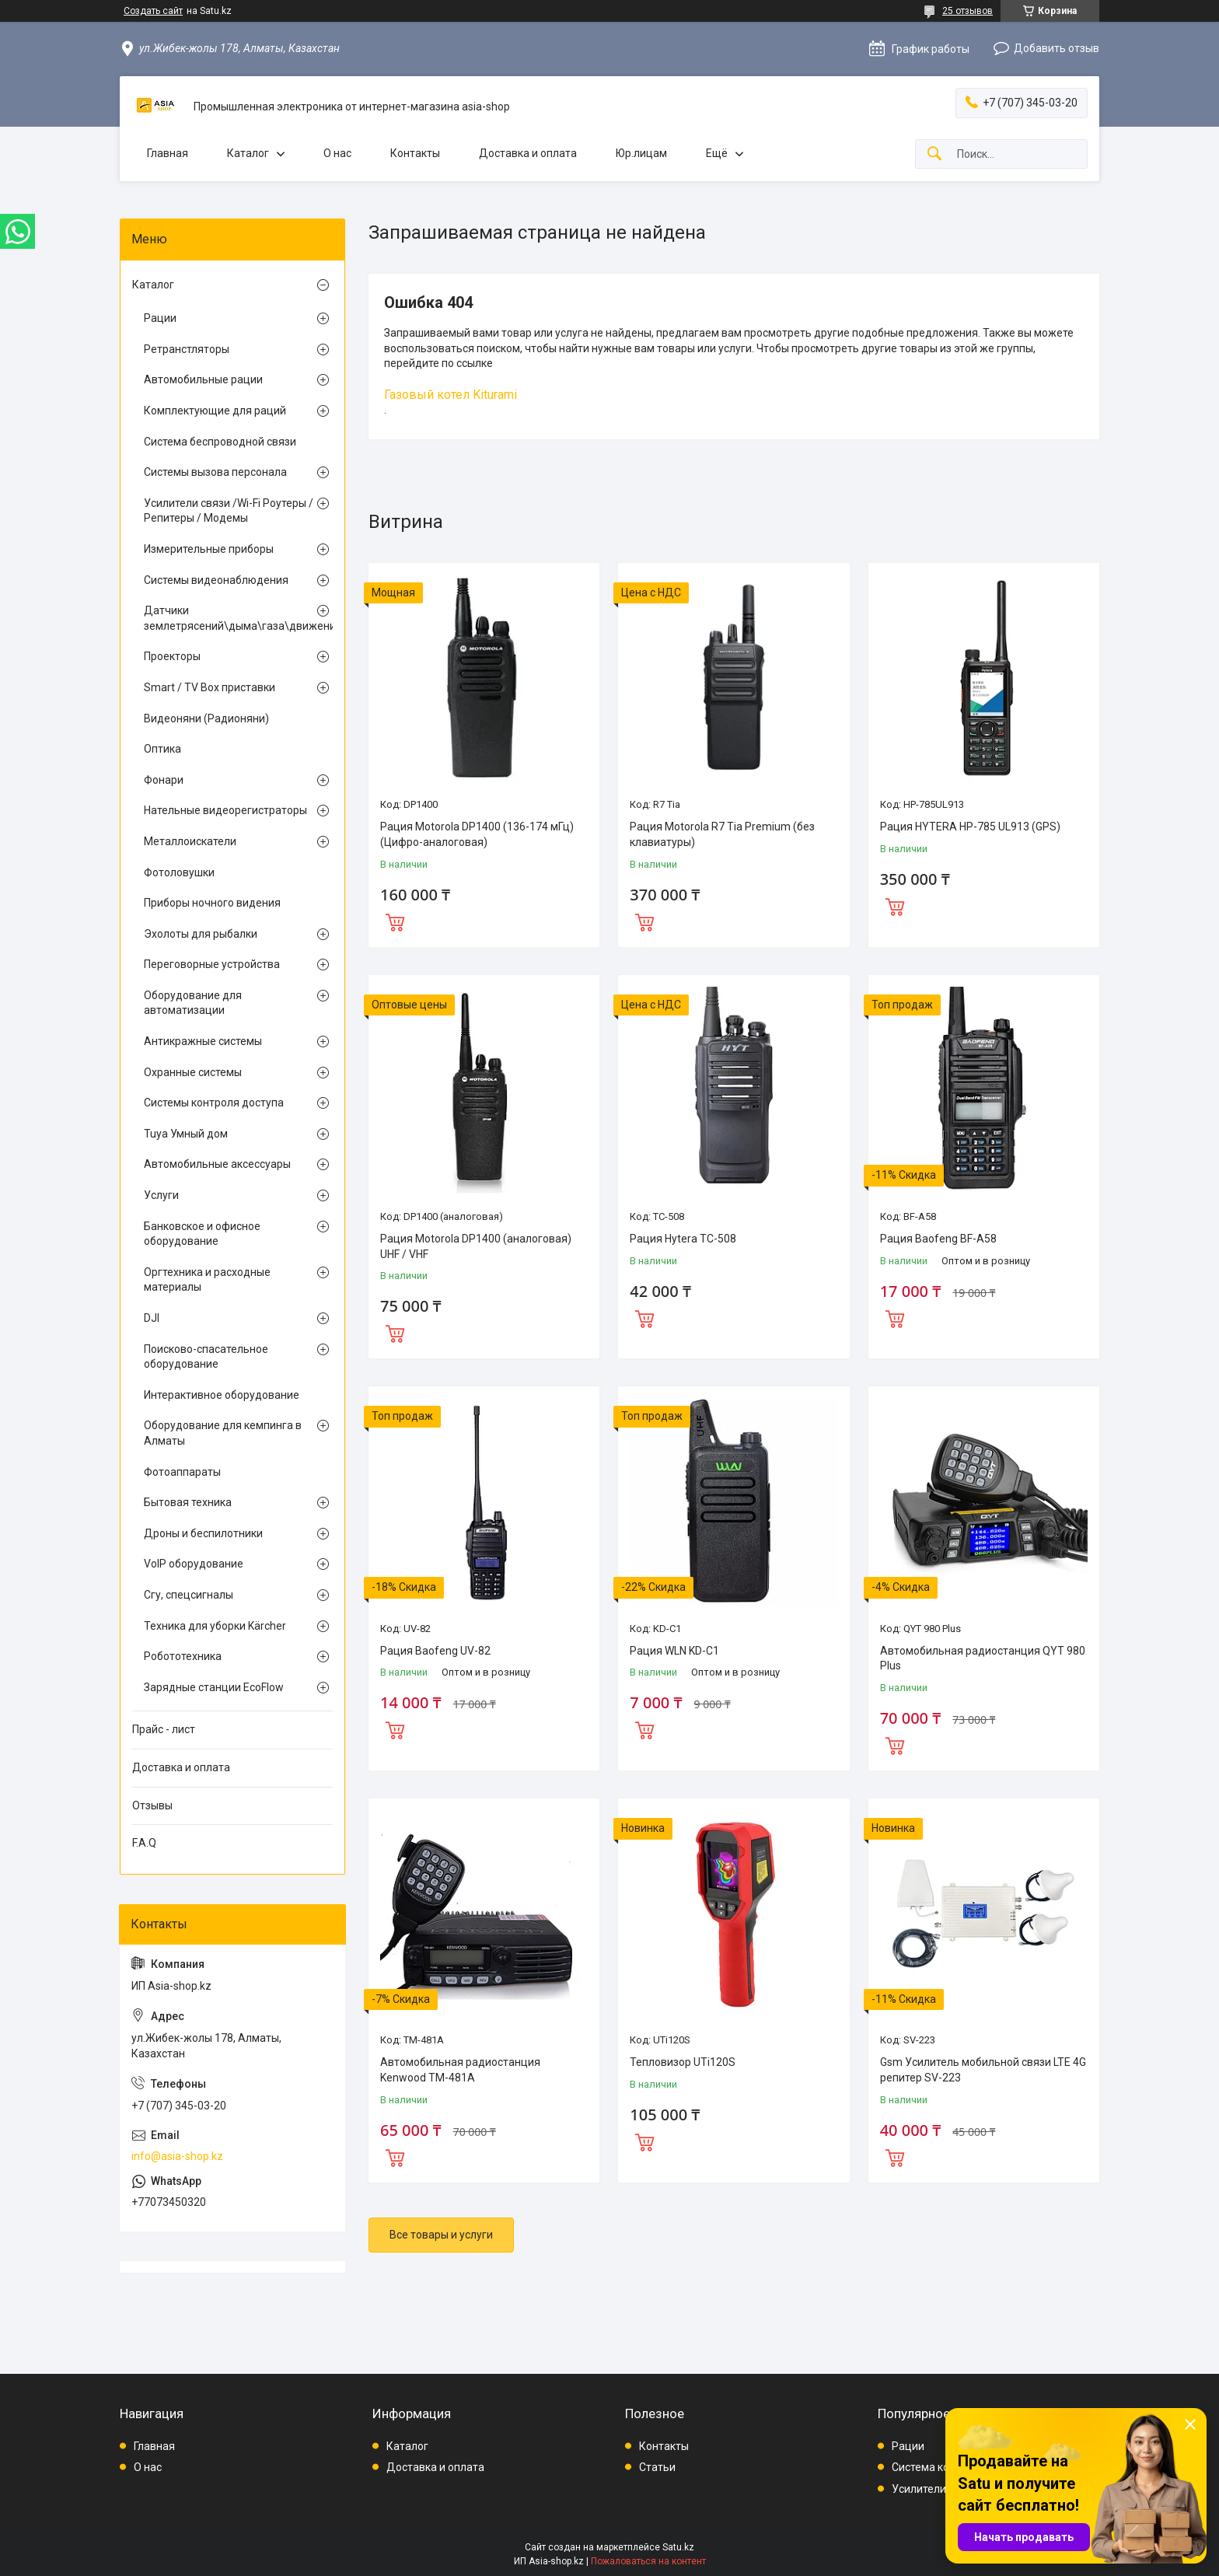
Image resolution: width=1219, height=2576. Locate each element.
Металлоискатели (190, 841)
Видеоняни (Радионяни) (206, 718)
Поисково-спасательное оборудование (206, 1357)
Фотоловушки (179, 872)
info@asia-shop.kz (177, 2156)
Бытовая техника (188, 1502)
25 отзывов (967, 10)
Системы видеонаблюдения (216, 580)
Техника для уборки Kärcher (215, 1626)
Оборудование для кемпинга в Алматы (223, 1433)
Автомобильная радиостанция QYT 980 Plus (982, 1658)
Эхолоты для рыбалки (200, 934)
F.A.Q (144, 1843)
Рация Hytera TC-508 (683, 1238)
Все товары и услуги (441, 2234)
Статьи (657, 2467)
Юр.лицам (641, 153)
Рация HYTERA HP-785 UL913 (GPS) (970, 826)
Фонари (163, 780)
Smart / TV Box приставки (209, 687)
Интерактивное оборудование (221, 1395)
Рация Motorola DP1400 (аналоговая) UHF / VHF (475, 1246)
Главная (167, 153)
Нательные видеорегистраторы (225, 810)
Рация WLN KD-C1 (674, 1651)
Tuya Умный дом (186, 1133)
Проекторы (172, 656)
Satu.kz (678, 2547)
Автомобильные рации (203, 379)
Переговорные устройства (212, 964)
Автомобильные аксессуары (217, 1164)
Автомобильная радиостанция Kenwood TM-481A (460, 2070)
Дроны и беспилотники (203, 1533)
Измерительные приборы (209, 549)
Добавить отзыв (1056, 48)
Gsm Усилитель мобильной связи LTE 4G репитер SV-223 (983, 2070)
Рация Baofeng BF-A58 (938, 1238)
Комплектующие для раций (215, 410)
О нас (337, 153)
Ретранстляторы (186, 349)
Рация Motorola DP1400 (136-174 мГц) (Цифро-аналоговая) (477, 834)
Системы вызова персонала (215, 472)
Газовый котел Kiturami (450, 394)
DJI (151, 1318)
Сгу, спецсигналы (188, 1595)
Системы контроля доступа (214, 1102)
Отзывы (152, 1805)
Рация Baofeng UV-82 (435, 1651)
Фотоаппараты (182, 1472)
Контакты (415, 153)
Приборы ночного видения (212, 903)
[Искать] (934, 154)
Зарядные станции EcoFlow (214, 1687)
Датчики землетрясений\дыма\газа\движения (228, 618)
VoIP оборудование (193, 1563)
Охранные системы (193, 1072)
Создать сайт (153, 10)
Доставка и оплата (528, 153)
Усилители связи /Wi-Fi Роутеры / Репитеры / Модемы (228, 511)
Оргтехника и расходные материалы (207, 1280)
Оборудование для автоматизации (193, 1003)
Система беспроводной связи (220, 441)
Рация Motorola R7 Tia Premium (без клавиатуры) (722, 834)
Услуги (161, 1195)
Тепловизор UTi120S (682, 2062)
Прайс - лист (163, 1729)
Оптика (162, 749)
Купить (395, 920)
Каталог (248, 153)
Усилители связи (935, 2489)
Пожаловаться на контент (648, 2561)
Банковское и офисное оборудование (202, 1234)
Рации (160, 318)
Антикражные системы (203, 1041)
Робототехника (183, 1656)
